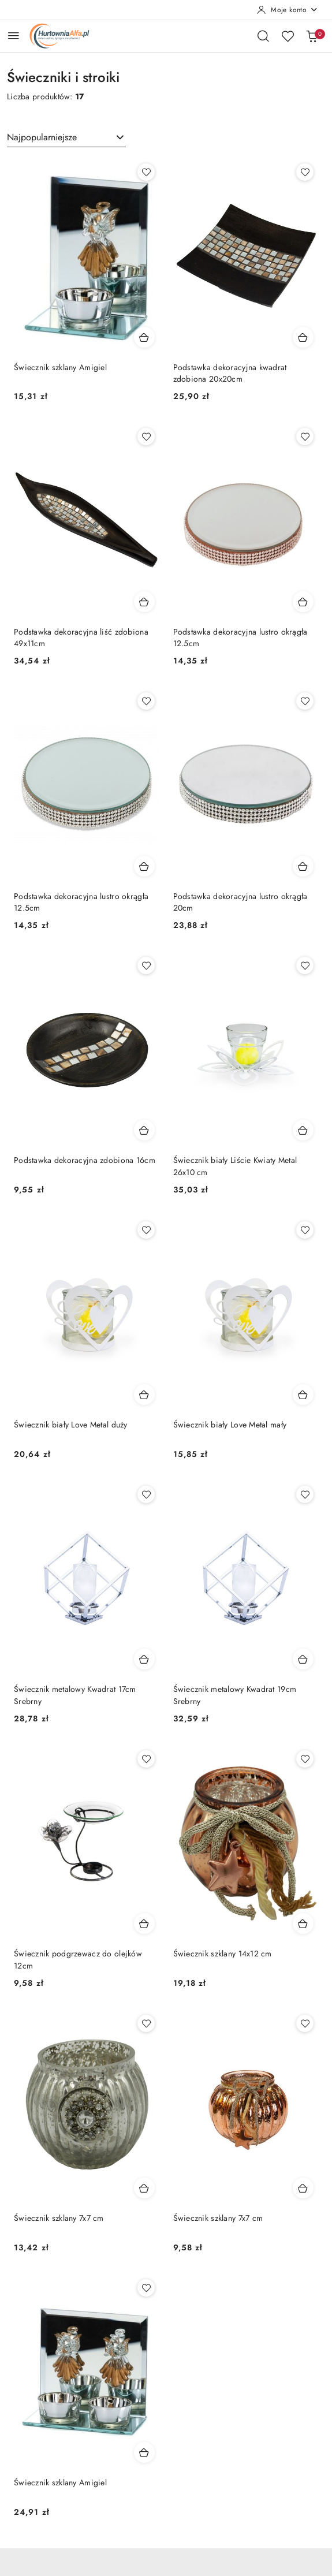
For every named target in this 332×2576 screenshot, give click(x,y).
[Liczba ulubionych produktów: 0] (287, 36)
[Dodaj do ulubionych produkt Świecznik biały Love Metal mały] (305, 1230)
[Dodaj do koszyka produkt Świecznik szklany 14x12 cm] (303, 1923)
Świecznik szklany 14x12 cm (222, 1953)
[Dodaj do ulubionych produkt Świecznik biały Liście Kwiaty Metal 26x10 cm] (305, 965)
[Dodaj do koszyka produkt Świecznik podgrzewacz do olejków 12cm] (144, 1923)
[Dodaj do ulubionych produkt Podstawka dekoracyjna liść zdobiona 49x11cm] (146, 436)
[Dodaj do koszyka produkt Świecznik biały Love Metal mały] (303, 1394)
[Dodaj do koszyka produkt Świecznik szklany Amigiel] (144, 337)
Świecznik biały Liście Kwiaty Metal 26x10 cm (235, 1165)
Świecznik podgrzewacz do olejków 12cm (78, 1959)
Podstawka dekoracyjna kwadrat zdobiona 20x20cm (230, 373)
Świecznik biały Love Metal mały (230, 1424)
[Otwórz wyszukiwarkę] (263, 36)
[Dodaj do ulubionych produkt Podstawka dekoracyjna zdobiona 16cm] (146, 965)
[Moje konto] (287, 10)
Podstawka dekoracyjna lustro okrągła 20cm (240, 902)
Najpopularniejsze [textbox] (42, 137)
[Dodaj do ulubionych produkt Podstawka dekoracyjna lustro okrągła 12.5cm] (305, 436)
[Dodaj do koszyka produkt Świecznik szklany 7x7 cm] (144, 2188)
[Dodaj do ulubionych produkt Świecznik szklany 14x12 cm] (305, 1759)
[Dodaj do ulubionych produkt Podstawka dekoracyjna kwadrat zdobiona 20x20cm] (305, 172)
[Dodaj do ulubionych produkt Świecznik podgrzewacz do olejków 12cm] (146, 1759)
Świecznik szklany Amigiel (60, 367)
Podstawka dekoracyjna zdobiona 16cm (84, 1160)
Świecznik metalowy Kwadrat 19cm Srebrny (235, 1694)
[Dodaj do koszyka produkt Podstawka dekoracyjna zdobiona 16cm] (144, 1130)
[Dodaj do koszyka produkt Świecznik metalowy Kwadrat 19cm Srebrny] (303, 1659)
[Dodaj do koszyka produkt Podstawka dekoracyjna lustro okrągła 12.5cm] (303, 601)
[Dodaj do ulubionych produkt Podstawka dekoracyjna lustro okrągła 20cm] (305, 701)
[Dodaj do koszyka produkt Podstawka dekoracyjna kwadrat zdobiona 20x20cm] (303, 337)
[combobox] (66, 137)
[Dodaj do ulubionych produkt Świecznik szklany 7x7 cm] (146, 2023)
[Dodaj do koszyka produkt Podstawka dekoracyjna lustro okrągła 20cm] (303, 866)
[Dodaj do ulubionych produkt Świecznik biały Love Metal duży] (146, 1230)
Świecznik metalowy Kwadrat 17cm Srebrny (75, 1694)
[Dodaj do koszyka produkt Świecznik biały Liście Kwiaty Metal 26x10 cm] (303, 1130)
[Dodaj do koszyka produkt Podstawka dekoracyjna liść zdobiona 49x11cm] (144, 601)
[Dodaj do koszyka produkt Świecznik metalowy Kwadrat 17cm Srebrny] (144, 1659)
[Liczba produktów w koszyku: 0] (311, 36)
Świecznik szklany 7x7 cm (59, 2218)
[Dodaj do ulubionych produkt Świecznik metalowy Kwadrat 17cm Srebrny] (146, 1494)
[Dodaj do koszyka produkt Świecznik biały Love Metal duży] (144, 1394)
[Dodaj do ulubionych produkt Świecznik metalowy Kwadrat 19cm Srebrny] (305, 1494)
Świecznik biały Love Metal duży (71, 1424)
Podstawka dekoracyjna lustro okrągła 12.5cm (240, 637)
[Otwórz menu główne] (13, 35)
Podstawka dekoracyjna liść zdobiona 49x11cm (81, 637)
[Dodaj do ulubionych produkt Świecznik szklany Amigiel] (146, 172)
